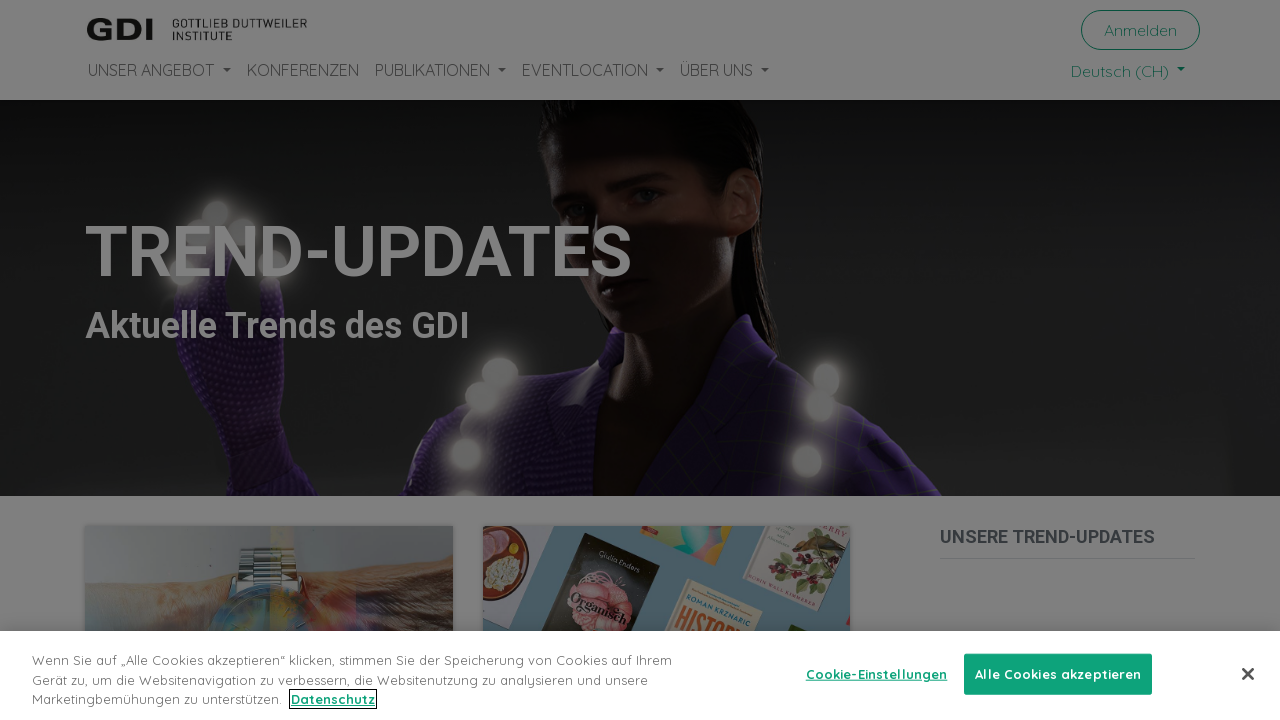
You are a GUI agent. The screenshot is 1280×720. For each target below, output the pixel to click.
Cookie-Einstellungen (877, 686)
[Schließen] (1248, 687)
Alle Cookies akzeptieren (1058, 686)
